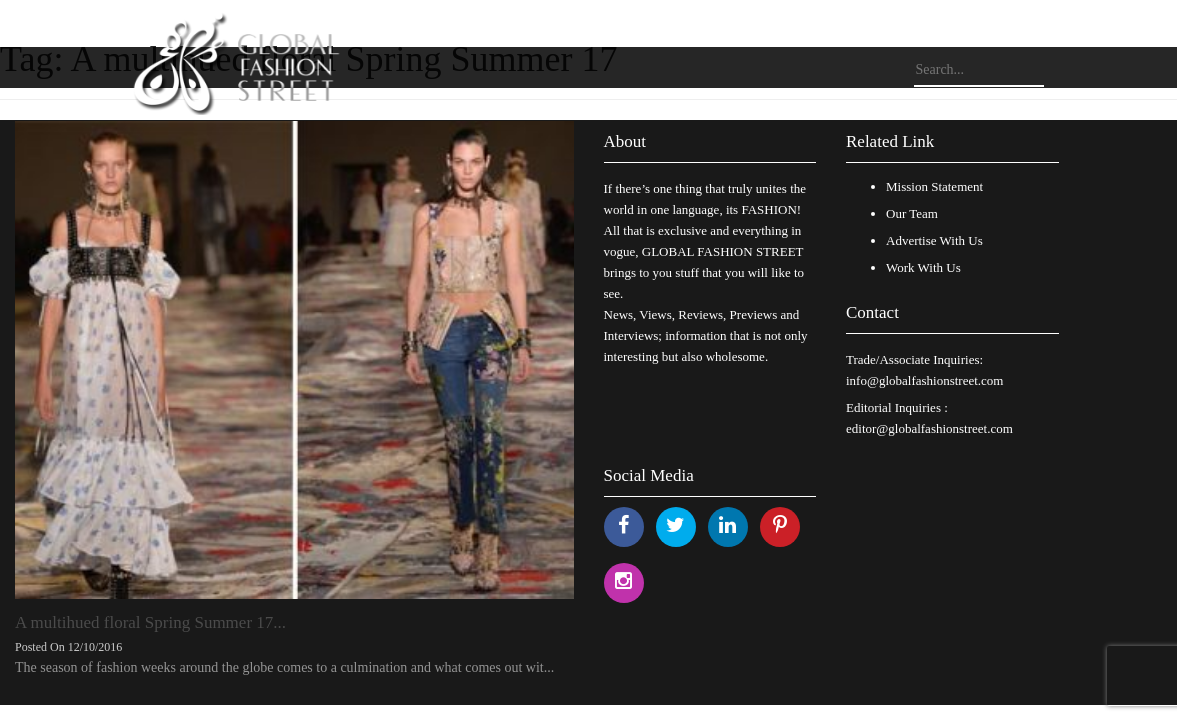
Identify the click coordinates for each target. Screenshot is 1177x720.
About (625, 141)
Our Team (912, 213)
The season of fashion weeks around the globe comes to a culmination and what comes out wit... (284, 667)
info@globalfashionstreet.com (924, 380)
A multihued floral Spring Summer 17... (150, 622)
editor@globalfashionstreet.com (929, 428)
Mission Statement (934, 186)
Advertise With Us (934, 240)
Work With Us (923, 267)
